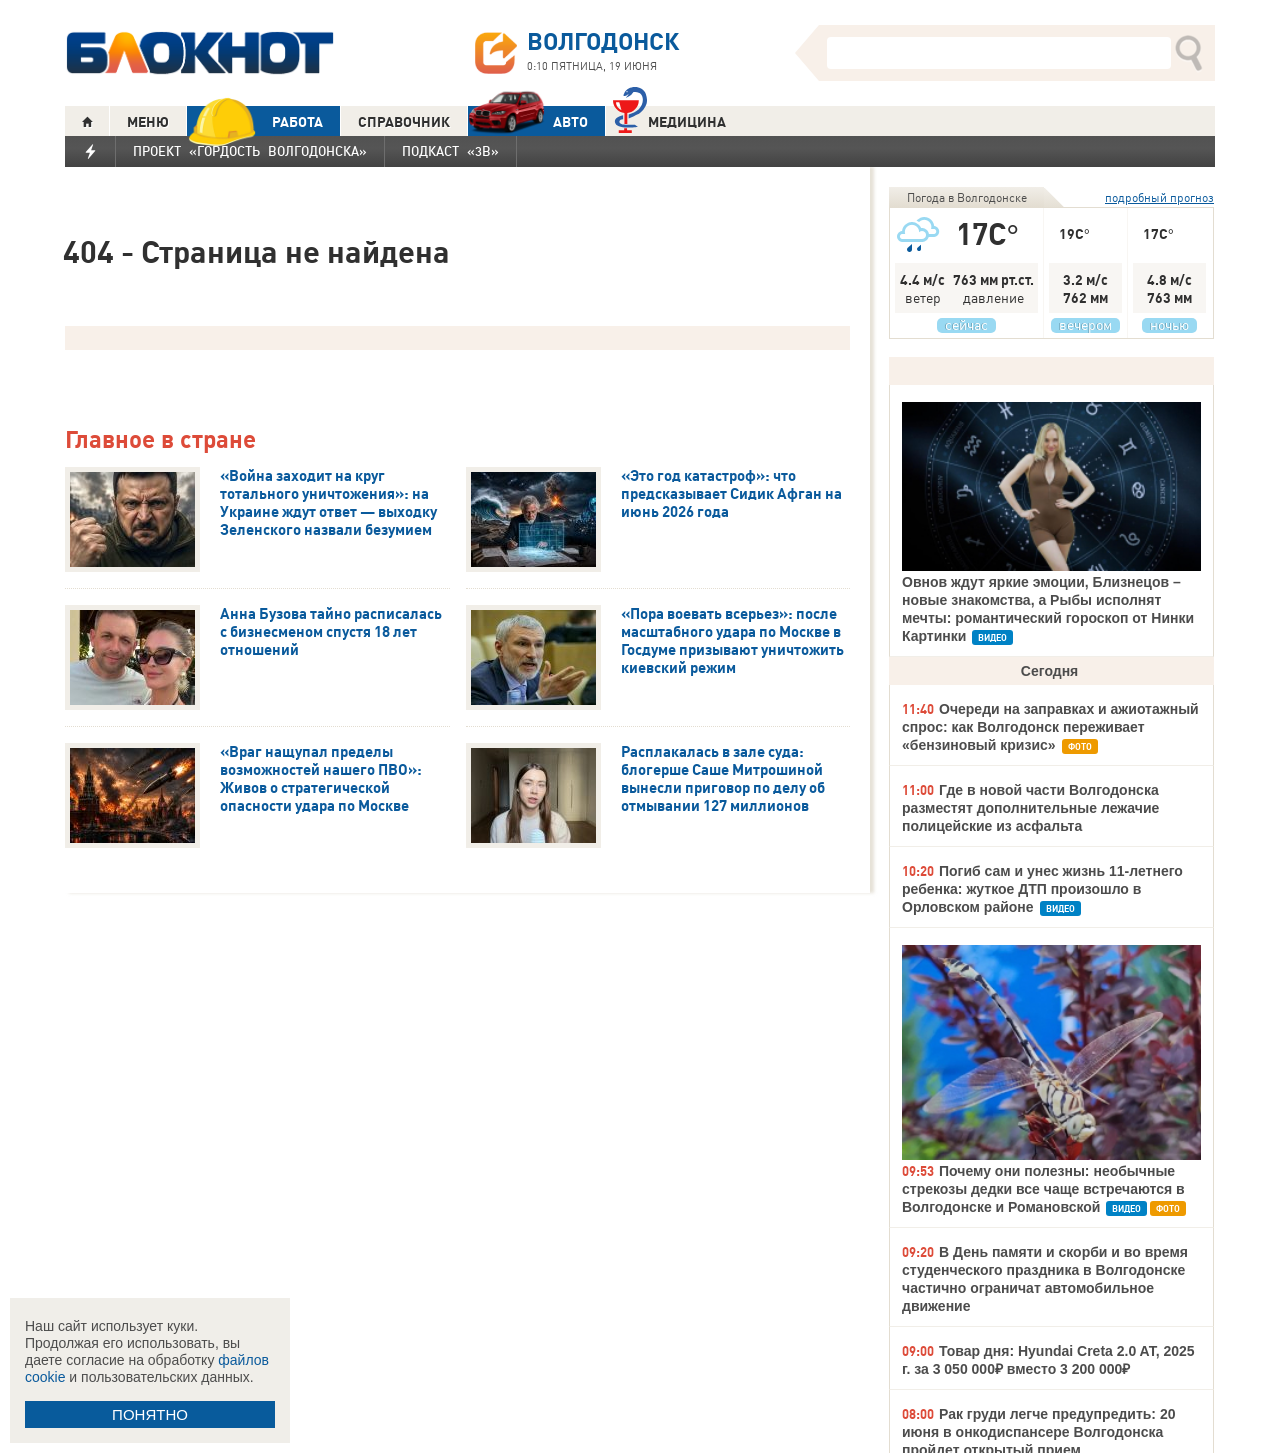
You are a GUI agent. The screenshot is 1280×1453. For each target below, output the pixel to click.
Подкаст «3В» (450, 151)
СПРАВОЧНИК (404, 122)
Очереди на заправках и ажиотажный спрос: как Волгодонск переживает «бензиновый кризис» (1050, 727)
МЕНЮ (148, 122)
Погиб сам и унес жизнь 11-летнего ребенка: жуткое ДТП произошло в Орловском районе (1042, 889)
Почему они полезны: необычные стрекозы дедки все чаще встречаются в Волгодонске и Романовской (1043, 1189)
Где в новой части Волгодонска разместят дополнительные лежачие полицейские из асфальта (1030, 808)
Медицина (669, 119)
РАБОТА (255, 121)
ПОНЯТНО (150, 1414)
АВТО (528, 121)
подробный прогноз (1159, 197)
